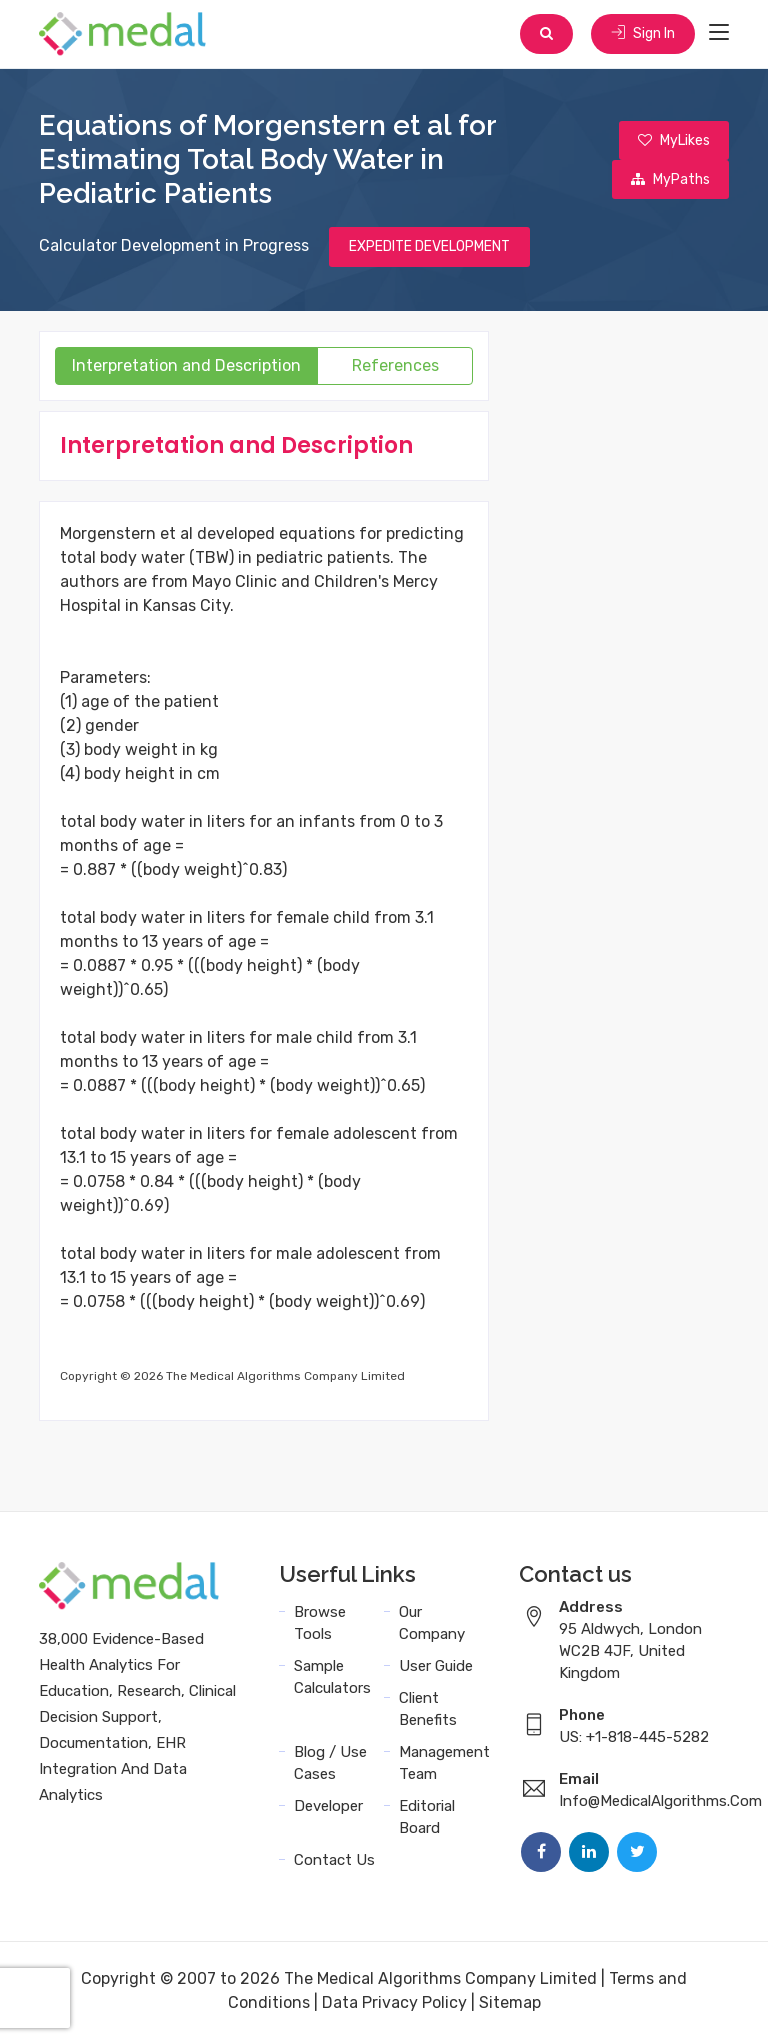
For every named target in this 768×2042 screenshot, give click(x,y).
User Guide (436, 1668)
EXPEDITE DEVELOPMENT (429, 248)
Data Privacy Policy (394, 2004)
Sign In (642, 34)
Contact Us (334, 1862)
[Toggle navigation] (719, 34)
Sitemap (510, 2004)
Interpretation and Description (186, 367)
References (395, 367)
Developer (328, 1808)
